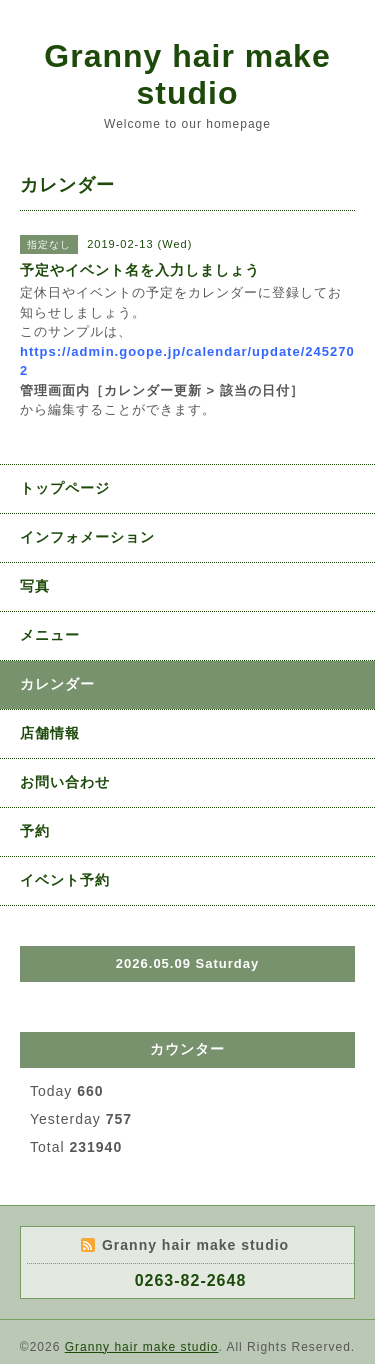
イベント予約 (65, 880)
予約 (35, 831)
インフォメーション (87, 537)
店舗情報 (50, 733)
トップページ (65, 488)
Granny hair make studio (187, 74)
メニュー (50, 635)
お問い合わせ (65, 782)
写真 (35, 586)
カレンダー (57, 684)
